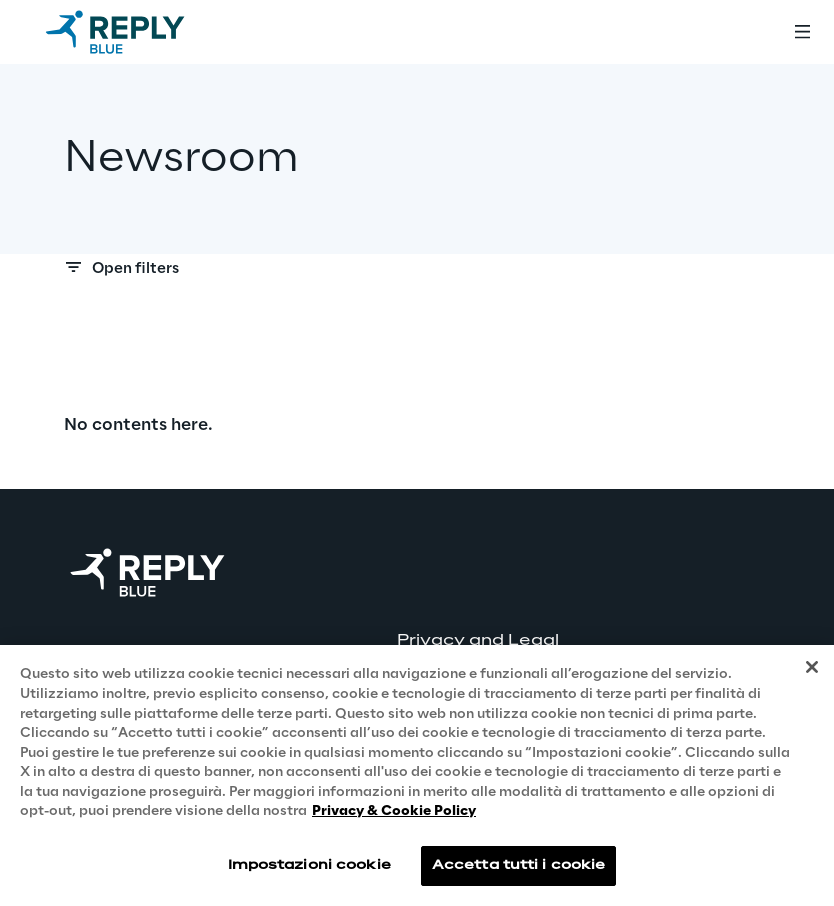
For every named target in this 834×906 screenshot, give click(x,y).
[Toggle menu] (802, 32)
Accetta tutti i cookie (519, 865)
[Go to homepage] (135, 32)
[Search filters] (417, 273)
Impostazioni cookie (309, 865)
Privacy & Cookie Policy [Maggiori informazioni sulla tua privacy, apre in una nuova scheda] (394, 811)
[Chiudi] (812, 668)
